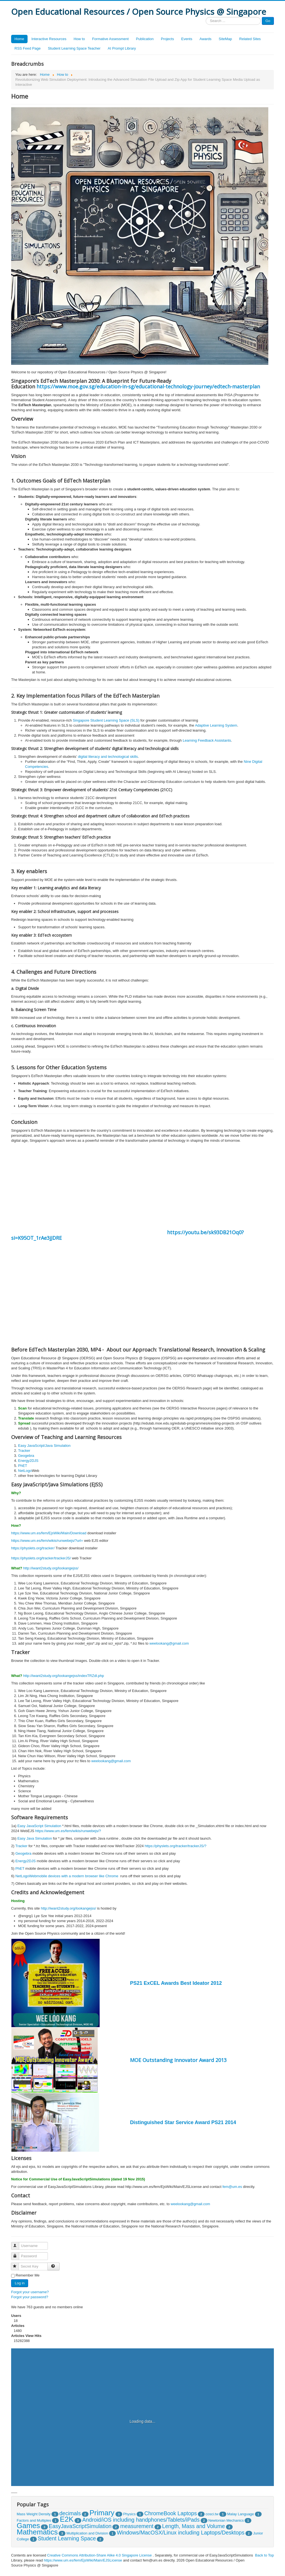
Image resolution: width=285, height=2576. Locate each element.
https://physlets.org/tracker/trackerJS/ (41, 1558)
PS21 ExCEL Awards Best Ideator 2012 (176, 1983)
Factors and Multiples (34, 2520)
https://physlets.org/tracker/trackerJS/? (176, 1846)
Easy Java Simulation (34, 1838)
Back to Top (264, 2555)
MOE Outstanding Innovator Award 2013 (178, 2060)
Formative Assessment (110, 39)
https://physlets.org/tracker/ (33, 1548)
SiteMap (225, 39)
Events (186, 39)
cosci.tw (212, 2514)
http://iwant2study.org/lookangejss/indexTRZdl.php (63, 1676)
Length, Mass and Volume (193, 2526)
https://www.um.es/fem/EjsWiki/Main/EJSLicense (83, 2560)
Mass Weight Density (34, 2514)
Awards (206, 39)
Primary (102, 2513)
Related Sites (250, 39)
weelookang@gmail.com (169, 1643)
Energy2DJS (28, 1461)
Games (28, 2525)
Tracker (24, 1450)
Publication (145, 39)
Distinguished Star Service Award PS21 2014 (183, 2122)
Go (268, 21)
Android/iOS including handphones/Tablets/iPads (141, 2520)
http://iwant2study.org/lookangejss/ (50, 1568)
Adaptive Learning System (216, 725)
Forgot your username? (30, 2292)
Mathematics (37, 2532)
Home (19, 39)
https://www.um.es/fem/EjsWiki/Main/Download (48, 1533)
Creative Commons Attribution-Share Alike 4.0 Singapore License (99, 2555)
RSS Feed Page (27, 48)
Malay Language (240, 2514)
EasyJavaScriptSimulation (80, 2526)
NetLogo (25, 1471)
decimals (70, 2513)
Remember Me (28, 2275)
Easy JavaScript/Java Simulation (44, 1445)
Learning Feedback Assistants (207, 740)
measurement (136, 2526)
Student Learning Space (67, 2538)
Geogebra (26, 1455)
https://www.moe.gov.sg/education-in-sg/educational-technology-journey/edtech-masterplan (148, 386)
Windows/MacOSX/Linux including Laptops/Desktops (180, 2532)
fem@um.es (232, 2187)
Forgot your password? (29, 2297)
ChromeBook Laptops (170, 2513)
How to (79, 39)
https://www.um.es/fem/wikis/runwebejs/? (68, 1831)
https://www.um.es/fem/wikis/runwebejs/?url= (47, 1540)
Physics (129, 2514)
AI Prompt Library (122, 48)
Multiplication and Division (87, 2533)
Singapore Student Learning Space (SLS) (106, 720)
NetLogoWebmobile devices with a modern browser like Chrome (66, 1876)
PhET (22, 1466)
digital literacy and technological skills (108, 756)
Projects (167, 39)
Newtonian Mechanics (226, 2520)
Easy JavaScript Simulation (39, 1826)
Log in (19, 2283)
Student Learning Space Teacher (74, 48)
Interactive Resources (49, 39)
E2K (66, 2519)
